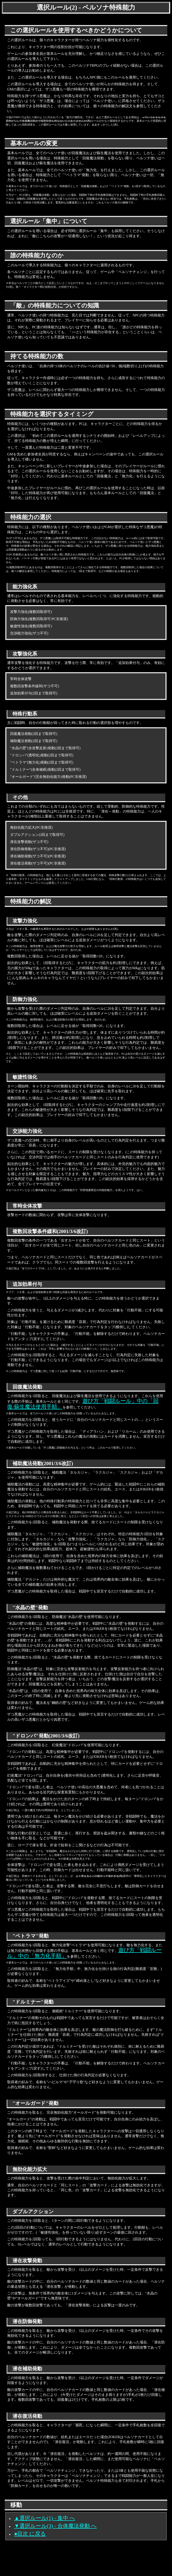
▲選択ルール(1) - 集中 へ (44, 2518)
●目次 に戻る (30, 2534)
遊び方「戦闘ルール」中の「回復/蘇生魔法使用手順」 (83, 1403)
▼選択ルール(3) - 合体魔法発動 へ (55, 2526)
